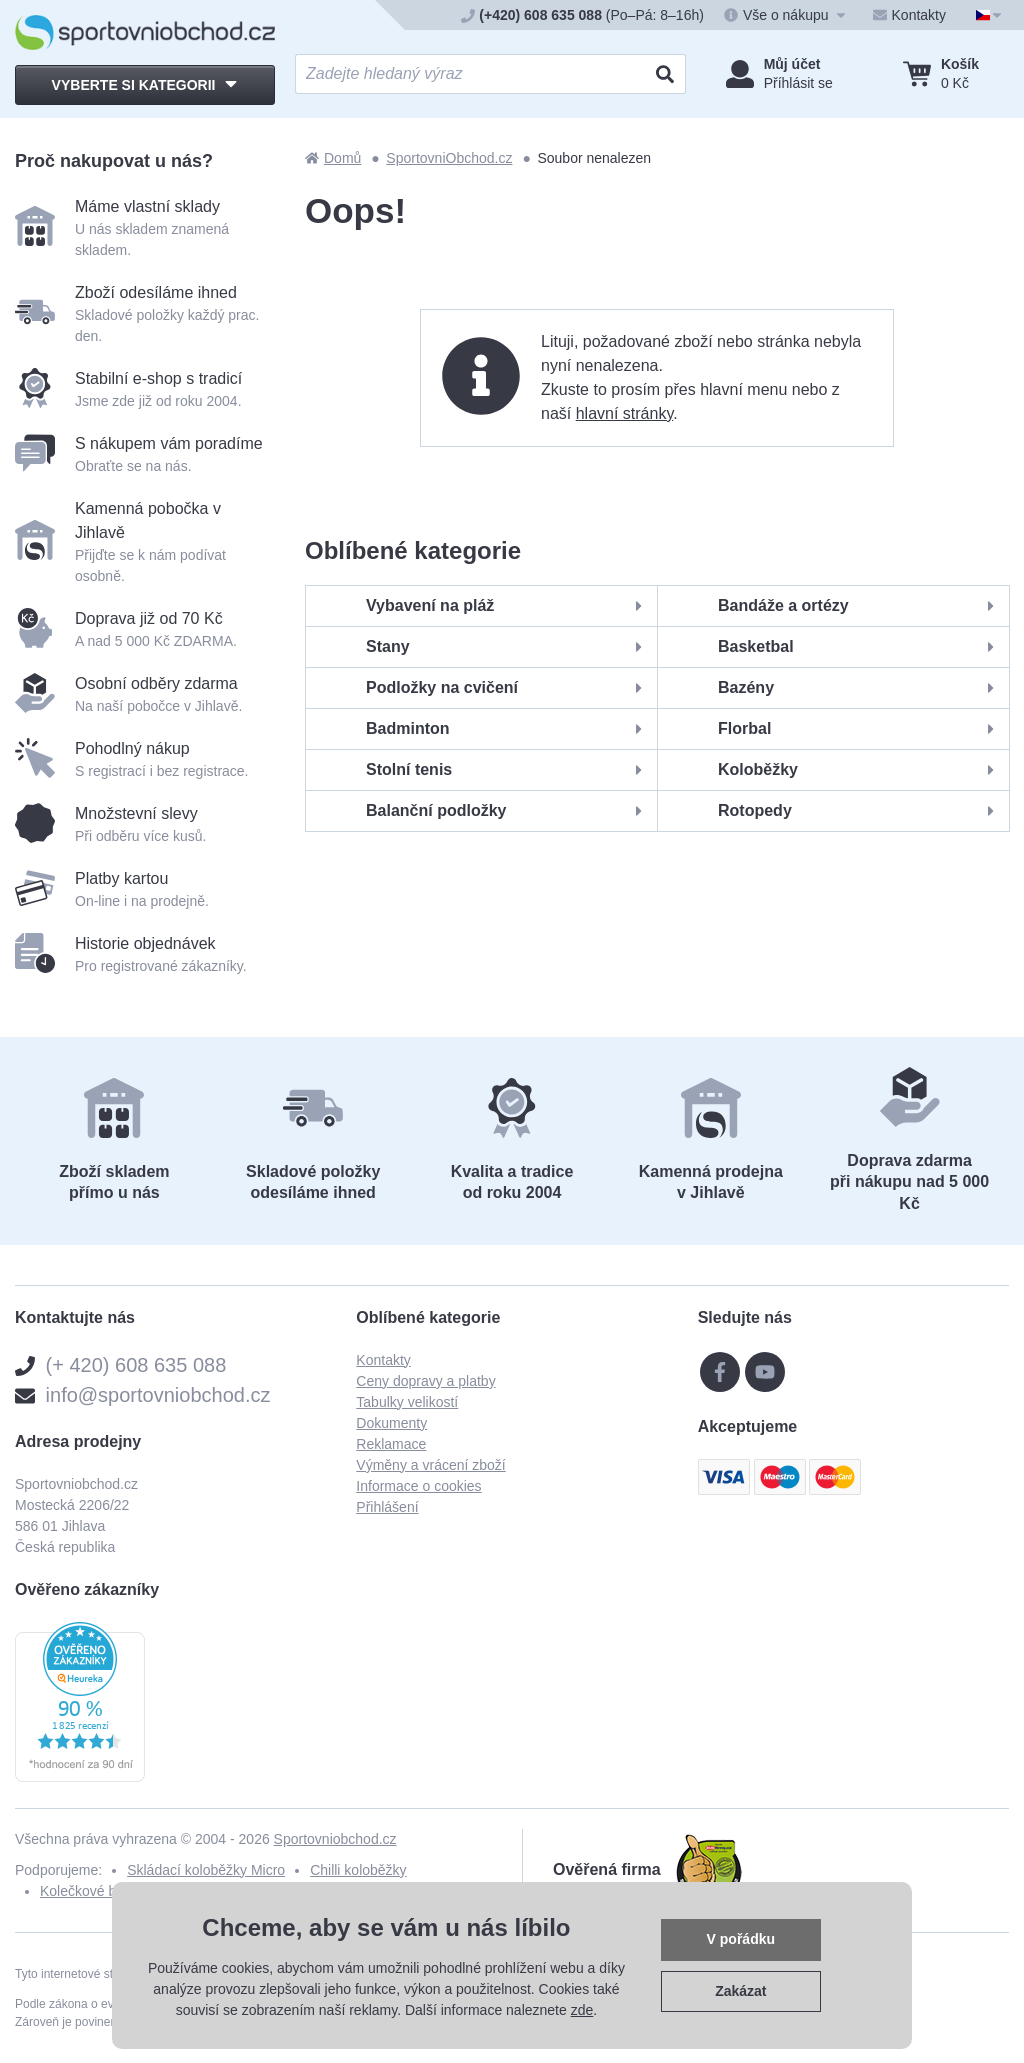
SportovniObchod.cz (449, 158)
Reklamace (391, 1444)
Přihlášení (387, 1507)
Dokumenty (391, 1423)
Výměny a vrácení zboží (430, 1465)
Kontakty (383, 1360)
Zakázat (740, 1991)
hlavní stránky (625, 413)
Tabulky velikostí (407, 1402)
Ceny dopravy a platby (425, 1381)
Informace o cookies (418, 1486)
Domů (333, 158)
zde (582, 2010)
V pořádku (741, 1939)
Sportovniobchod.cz (335, 1839)
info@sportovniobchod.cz (158, 1395)
